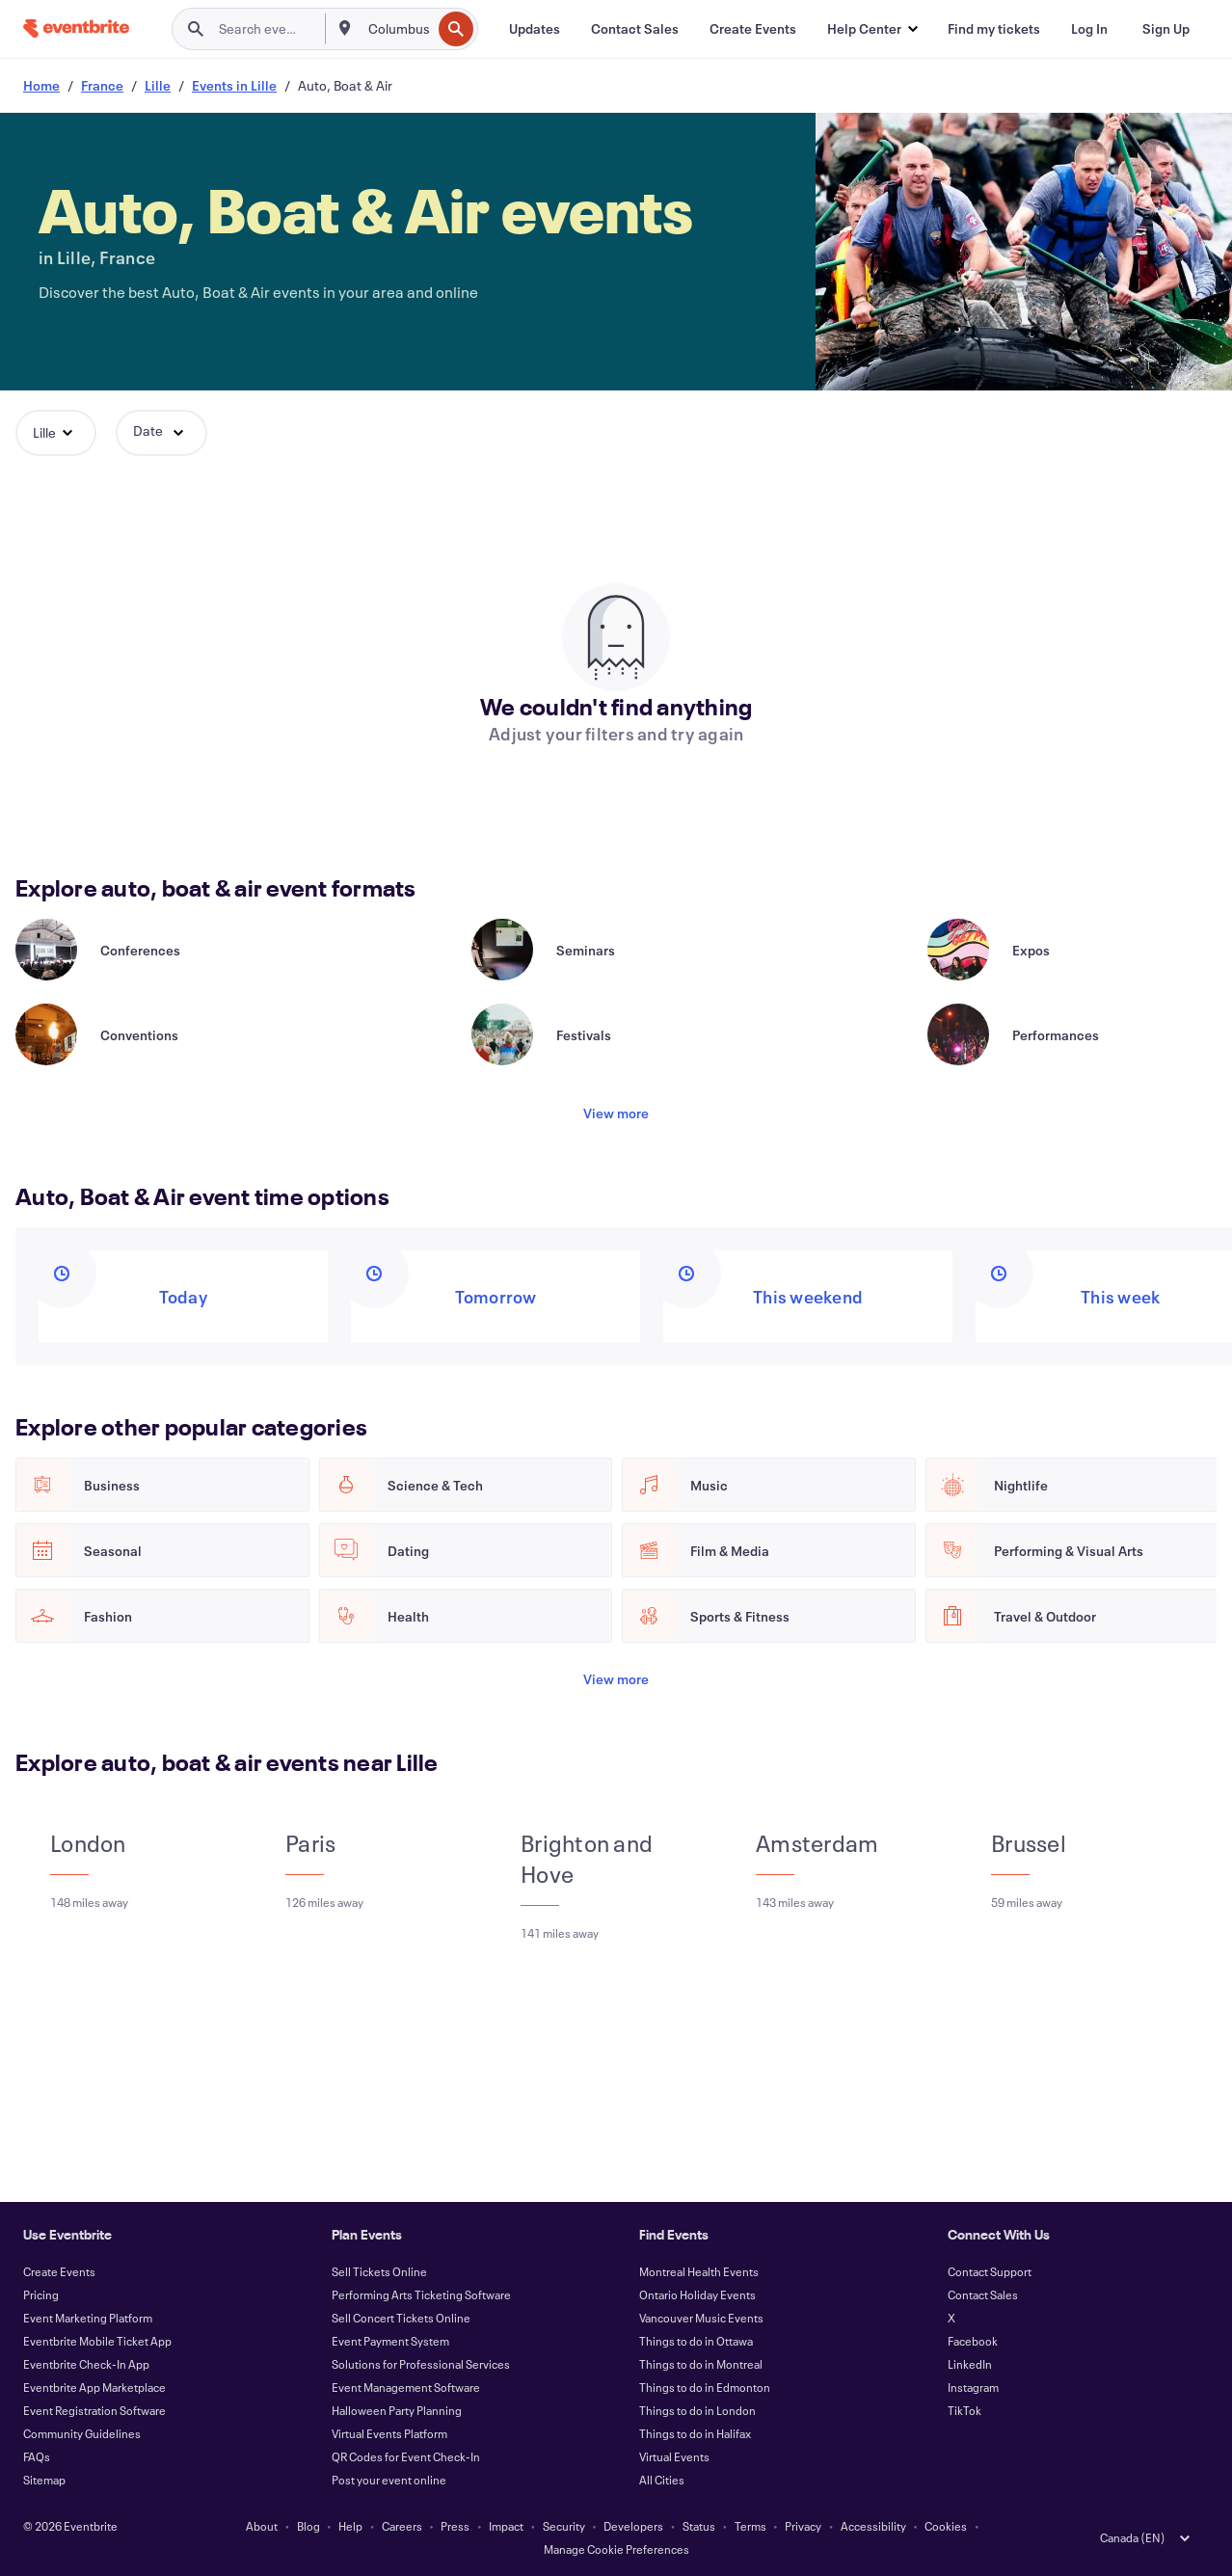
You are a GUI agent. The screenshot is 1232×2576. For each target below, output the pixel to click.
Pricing (41, 2294)
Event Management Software (406, 2387)
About (262, 2526)
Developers (633, 2526)
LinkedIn (970, 2364)
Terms (750, 2526)
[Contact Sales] (635, 29)
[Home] (76, 28)
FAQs (36, 2456)
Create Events (59, 2271)
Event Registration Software (94, 2410)
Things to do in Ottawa (696, 2340)
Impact (506, 2526)
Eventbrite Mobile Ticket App (97, 2340)
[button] (872, 29)
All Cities (661, 2479)
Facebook (973, 2340)
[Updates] (535, 29)
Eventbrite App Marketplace (94, 2387)
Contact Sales (983, 2294)
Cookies (945, 2526)
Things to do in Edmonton (704, 2387)
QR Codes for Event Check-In (406, 2456)
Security (564, 2526)
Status (699, 2526)
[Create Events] (753, 29)
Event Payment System (390, 2340)
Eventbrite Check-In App (86, 2364)
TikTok (964, 2410)
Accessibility (873, 2526)
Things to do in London (697, 2410)
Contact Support (989, 2271)
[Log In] (1089, 29)
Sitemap (44, 2479)
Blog (308, 2526)
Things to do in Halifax (695, 2433)
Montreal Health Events (699, 2271)
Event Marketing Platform (87, 2317)
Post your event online (389, 2479)
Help (350, 2526)
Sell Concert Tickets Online (401, 2317)
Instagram (973, 2387)
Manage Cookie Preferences (616, 2549)
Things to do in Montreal (701, 2364)
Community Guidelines (82, 2433)
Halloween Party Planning (397, 2410)
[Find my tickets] (994, 29)
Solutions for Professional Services (421, 2364)
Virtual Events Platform (389, 2433)
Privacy (803, 2526)
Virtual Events (674, 2456)
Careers (402, 2526)
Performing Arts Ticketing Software (421, 2294)
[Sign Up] (1166, 29)
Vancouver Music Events (701, 2317)
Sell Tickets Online (379, 2271)
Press (455, 2526)
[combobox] (398, 29)
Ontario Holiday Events (697, 2294)
